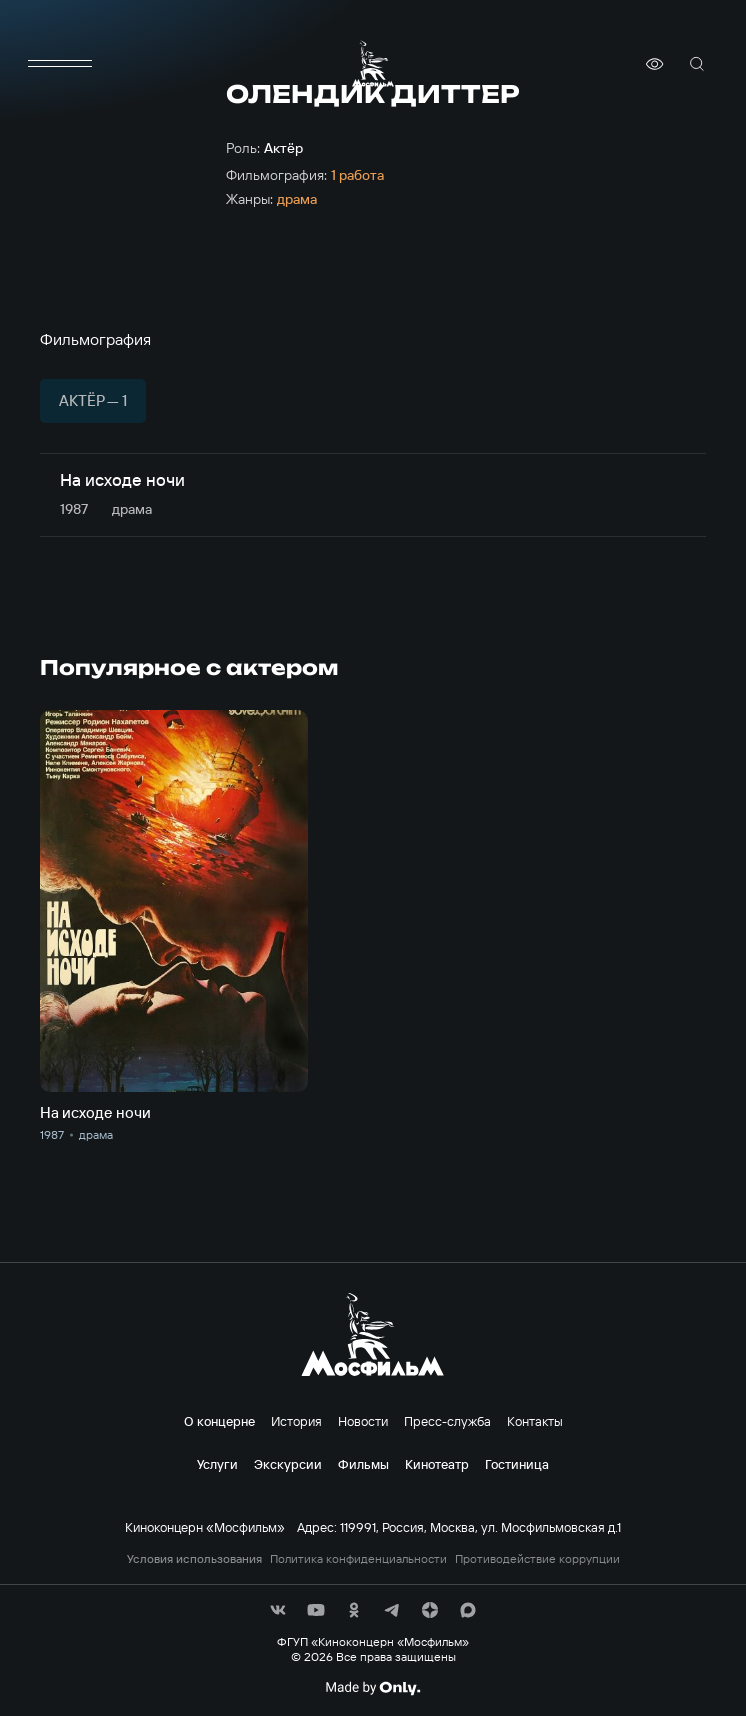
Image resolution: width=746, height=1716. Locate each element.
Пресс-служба (447, 1421)
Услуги (217, 1464)
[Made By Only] (372, 1688)
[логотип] (373, 63)
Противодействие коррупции (537, 1559)
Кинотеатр (437, 1464)
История (296, 1421)
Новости (363, 1421)
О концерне (219, 1421)
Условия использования (194, 1559)
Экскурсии (288, 1464)
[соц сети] (278, 1610)
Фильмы (363, 1464)
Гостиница (517, 1464)
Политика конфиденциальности (358, 1559)
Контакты (535, 1421)
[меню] (60, 64)
